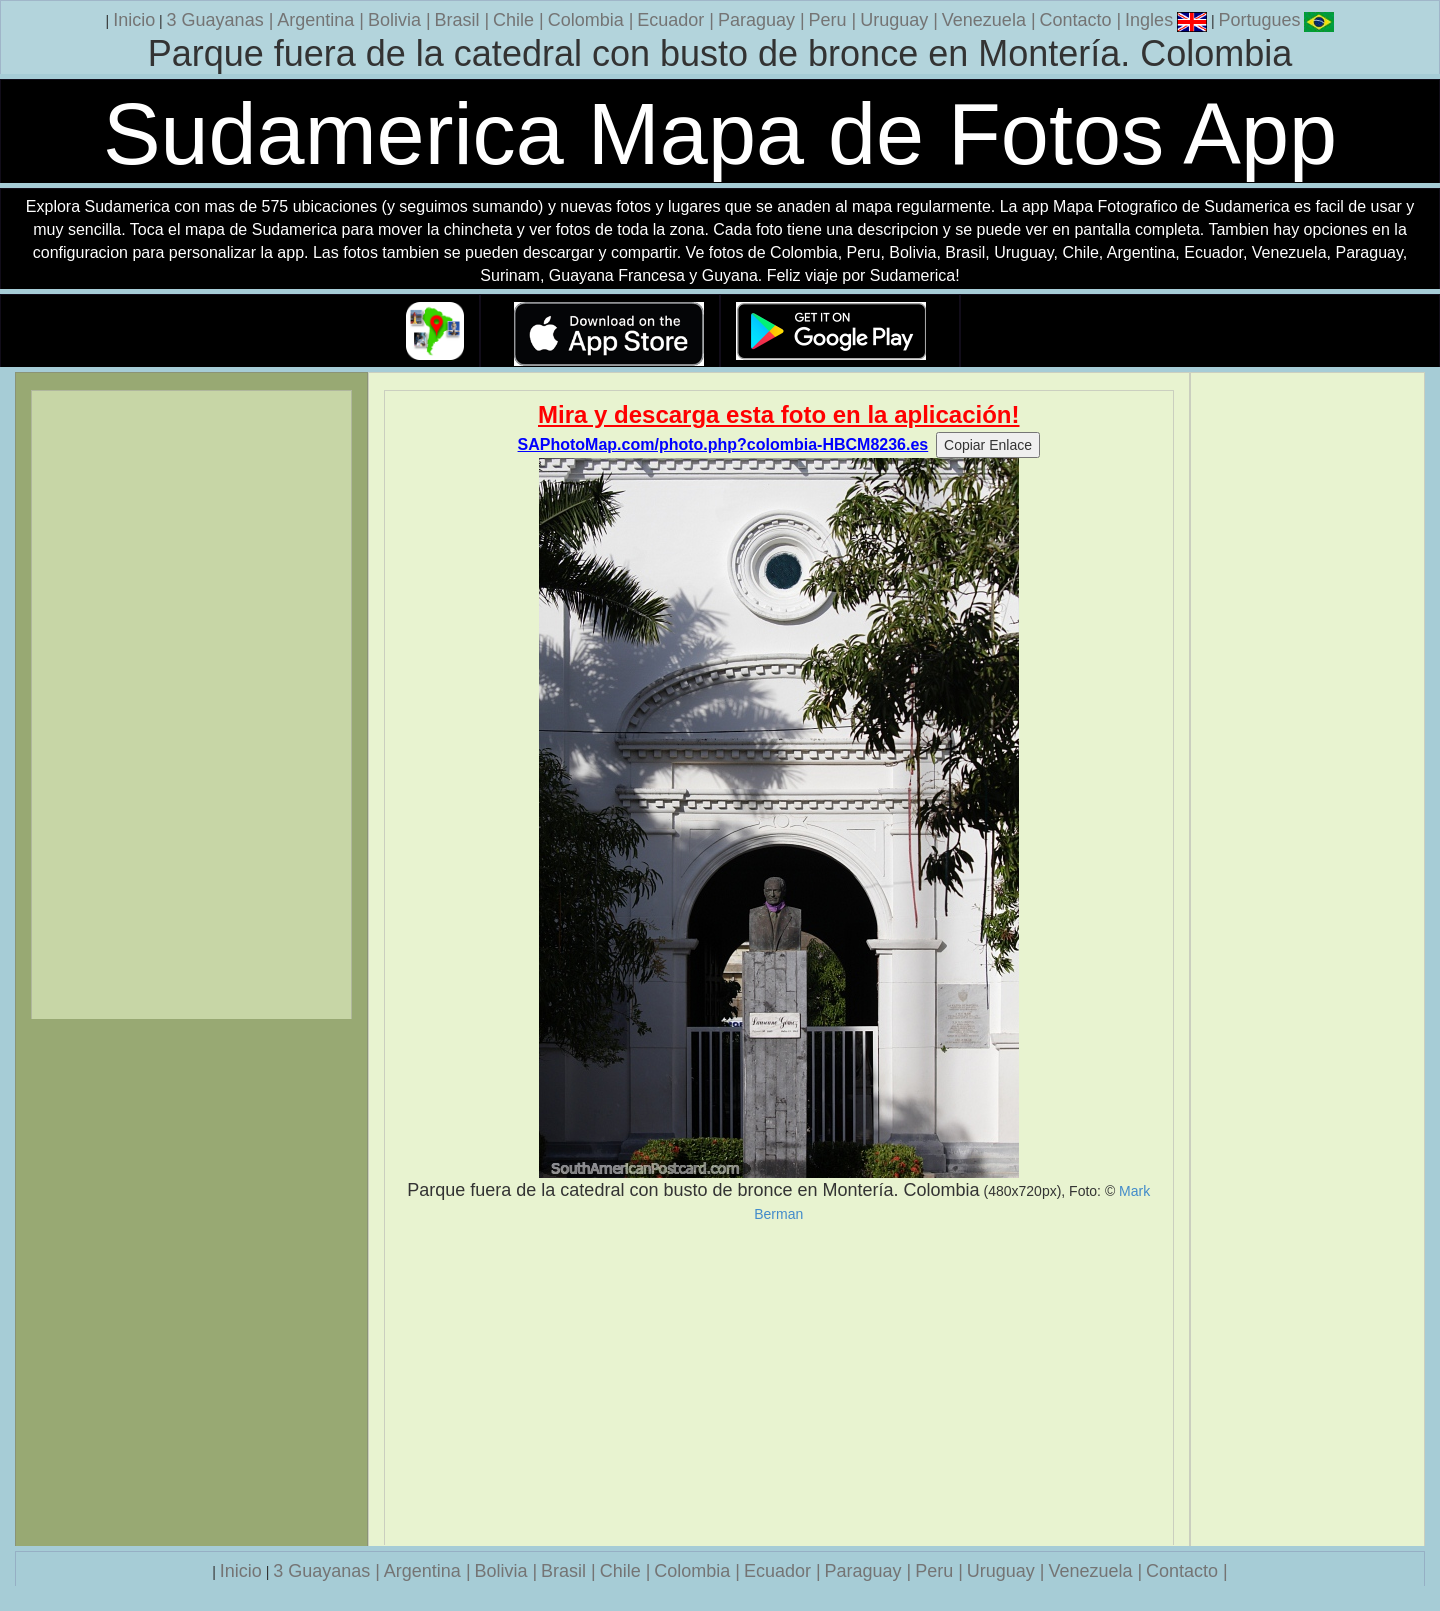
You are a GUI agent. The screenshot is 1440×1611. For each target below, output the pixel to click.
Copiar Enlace (988, 445)
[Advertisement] (779, 1384)
